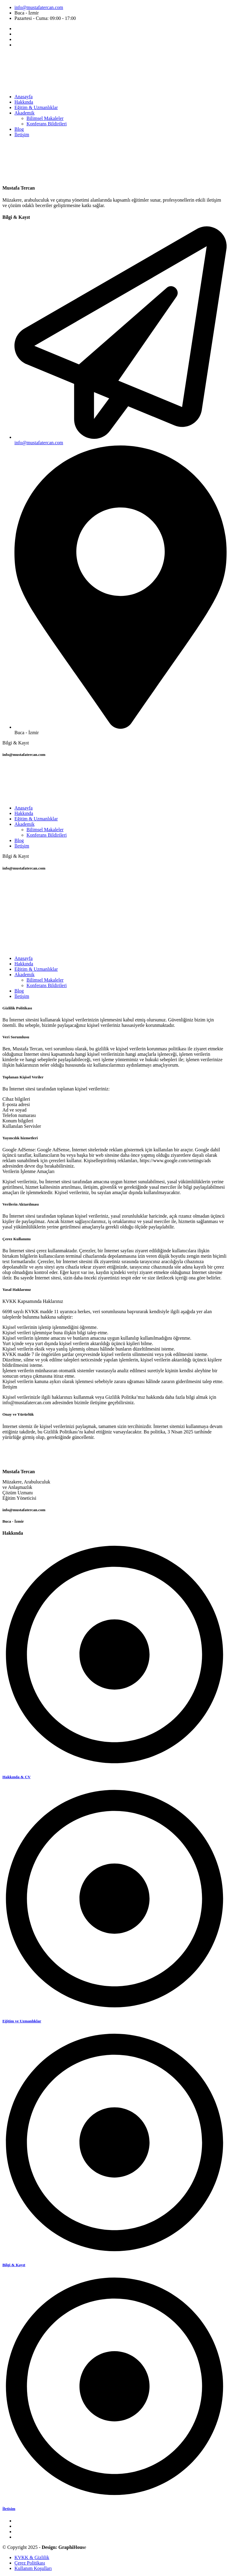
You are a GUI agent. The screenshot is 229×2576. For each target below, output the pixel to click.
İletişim (8, 2508)
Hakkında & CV (16, 1777)
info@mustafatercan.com (38, 7)
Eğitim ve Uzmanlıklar (21, 2021)
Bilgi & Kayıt (13, 2265)
